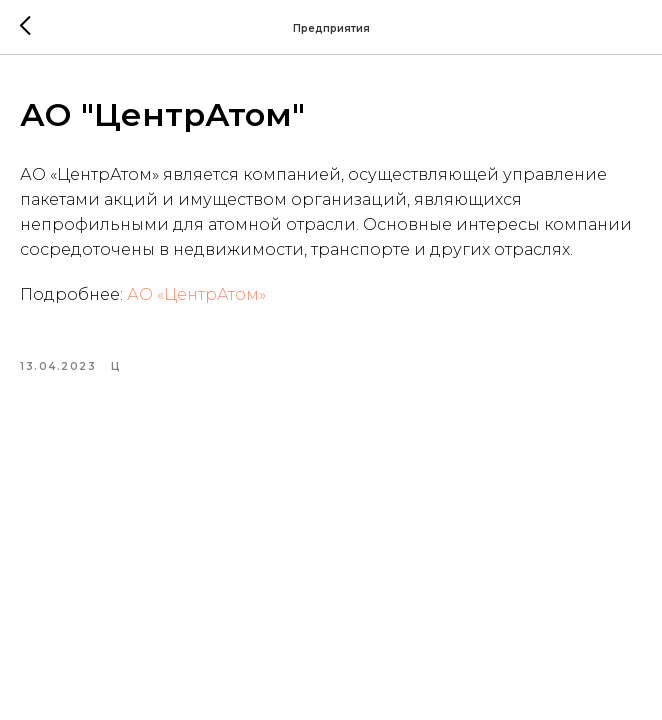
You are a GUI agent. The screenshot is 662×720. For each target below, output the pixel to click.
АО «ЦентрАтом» (196, 294)
